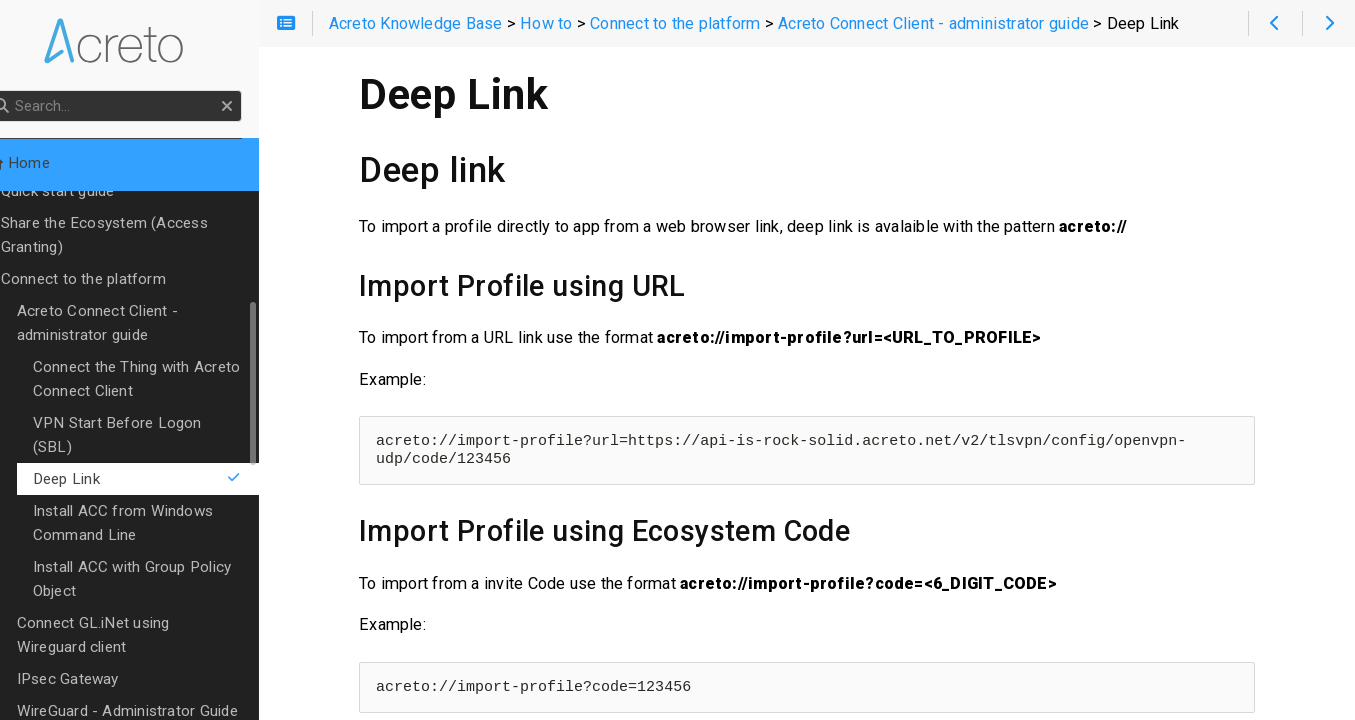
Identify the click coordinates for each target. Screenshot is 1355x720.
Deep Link (173, 455)
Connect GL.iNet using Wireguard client (161, 611)
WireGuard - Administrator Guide (158, 687)
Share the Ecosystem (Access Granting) (135, 235)
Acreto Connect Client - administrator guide (128, 323)
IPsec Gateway (99, 655)
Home (48, 163)
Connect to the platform (114, 279)
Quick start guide (89, 191)
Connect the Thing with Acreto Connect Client (168, 379)
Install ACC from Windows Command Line (154, 499)
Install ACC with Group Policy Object (163, 555)
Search (17, 90)
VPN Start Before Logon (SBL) (170, 423)
